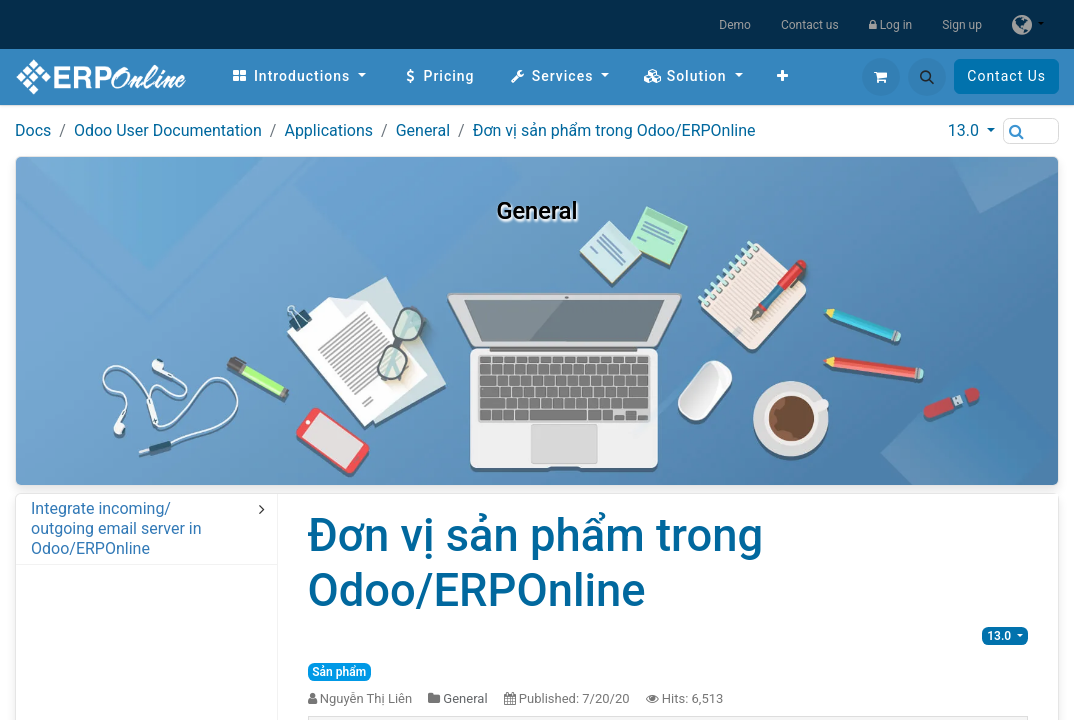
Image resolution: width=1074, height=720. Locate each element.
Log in (891, 25)
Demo (735, 25)
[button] (927, 77)
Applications (328, 130)
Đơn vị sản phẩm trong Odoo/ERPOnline (614, 130)
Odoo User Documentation (168, 130)
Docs (33, 130)
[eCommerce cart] (881, 77)
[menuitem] (298, 76)
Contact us (810, 25)
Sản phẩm (339, 672)
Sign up (962, 25)
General (423, 130)
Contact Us (1006, 76)
